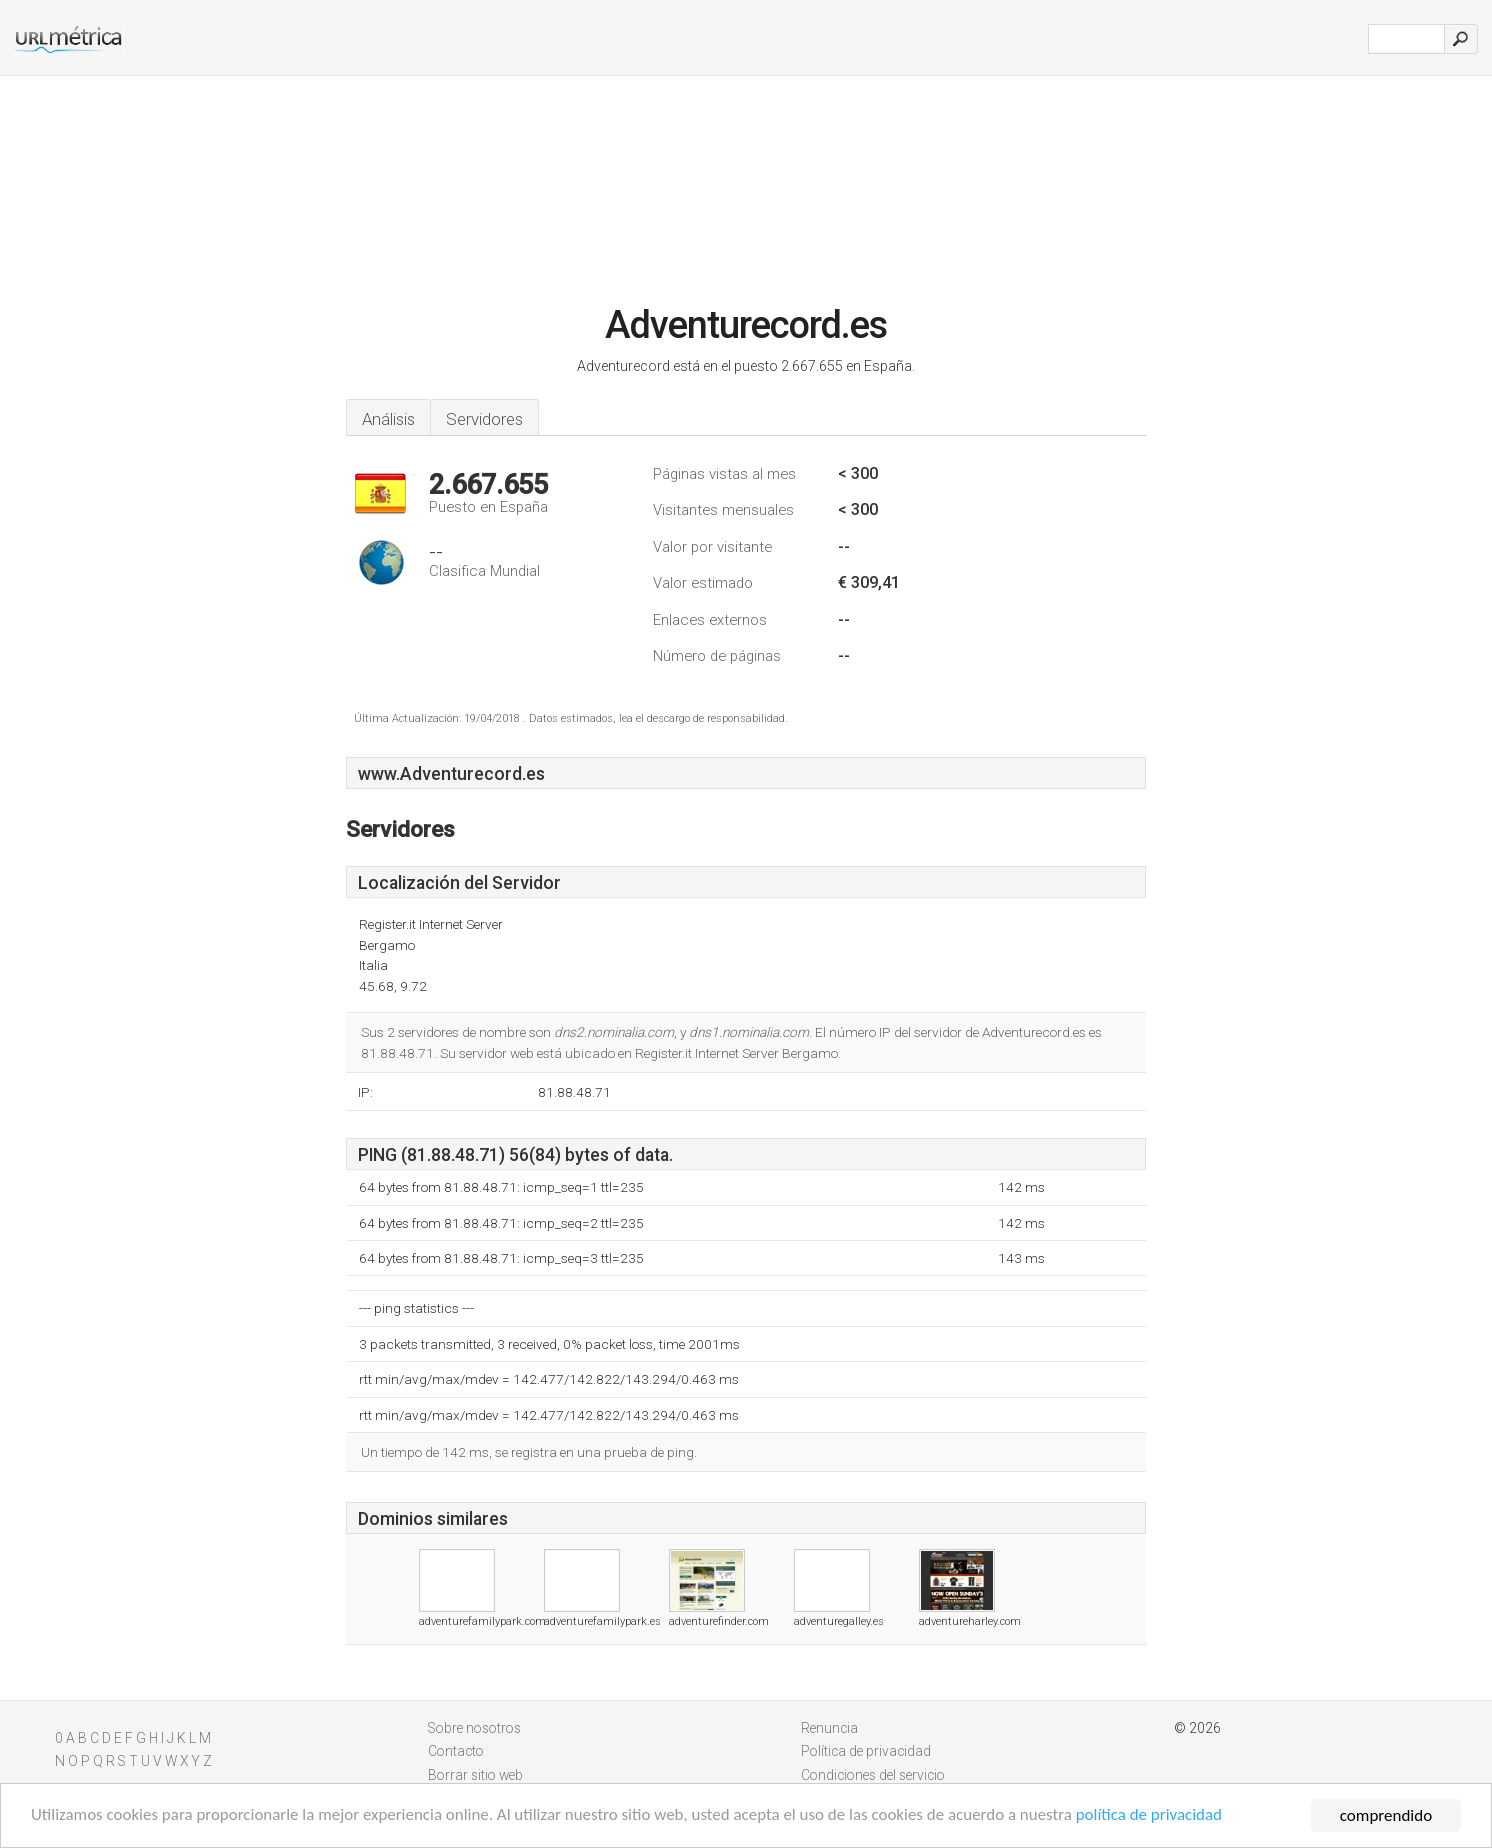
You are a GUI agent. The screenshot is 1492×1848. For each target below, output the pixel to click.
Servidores (484, 419)
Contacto (456, 1751)
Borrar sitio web (475, 1775)
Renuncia (829, 1728)
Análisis (388, 419)
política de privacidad (1153, 1817)
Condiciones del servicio (873, 1775)
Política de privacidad (866, 1751)
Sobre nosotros (474, 1728)
